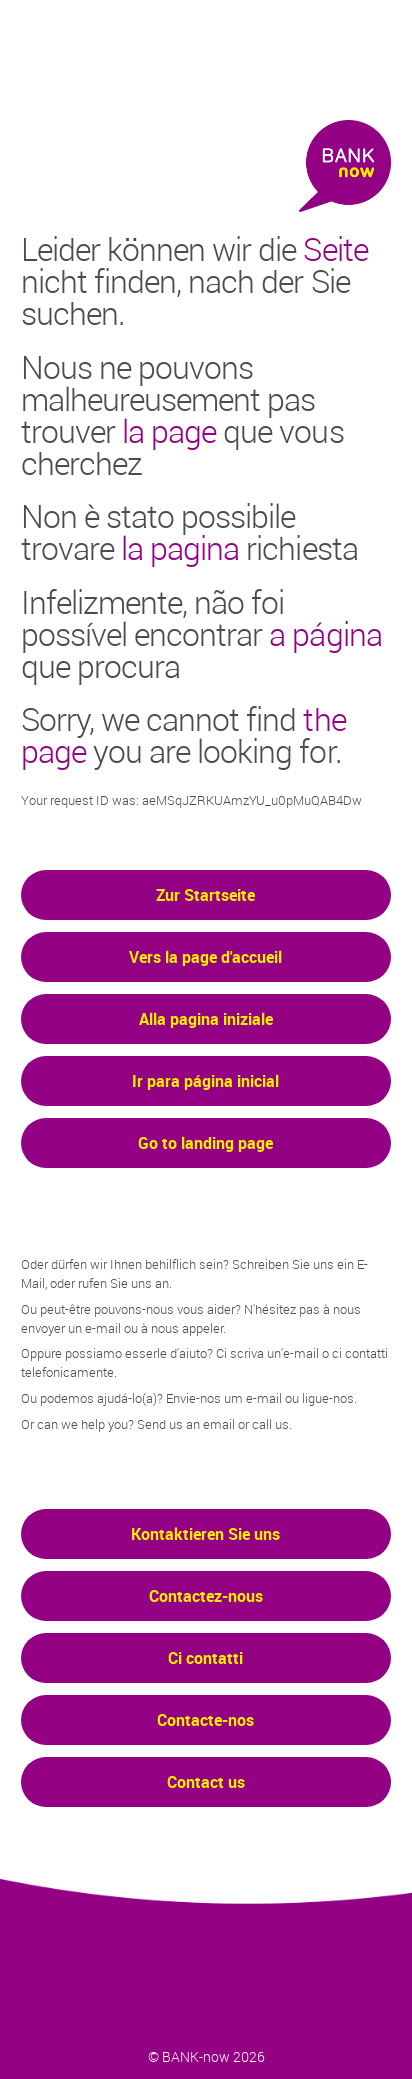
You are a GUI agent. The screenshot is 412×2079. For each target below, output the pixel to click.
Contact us (206, 1782)
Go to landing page (205, 1143)
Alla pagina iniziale (206, 1019)
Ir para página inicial (205, 1081)
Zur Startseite (205, 895)
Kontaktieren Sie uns (205, 1534)
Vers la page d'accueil (205, 957)
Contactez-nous (206, 1596)
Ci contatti (205, 1658)
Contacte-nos (205, 1720)
